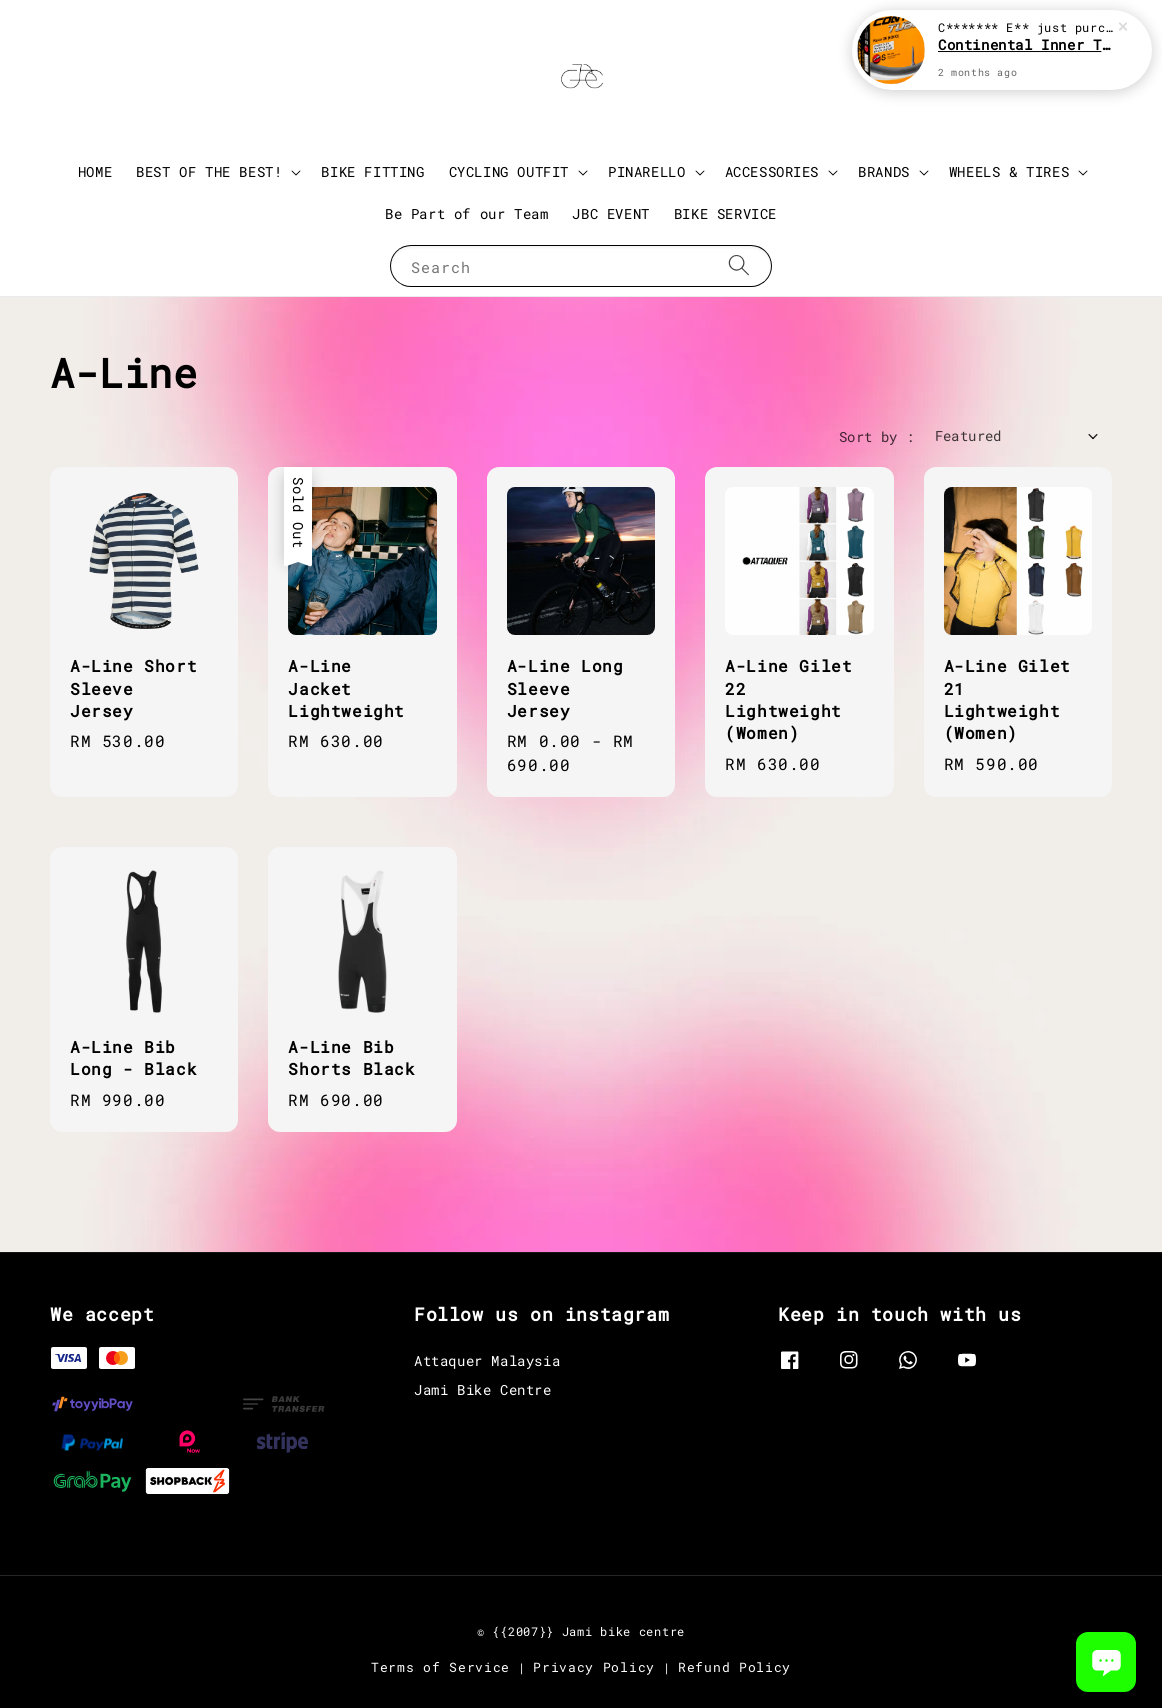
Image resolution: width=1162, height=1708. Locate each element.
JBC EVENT (610, 213)
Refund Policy (734, 1667)
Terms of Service (440, 1667)
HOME (95, 171)
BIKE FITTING (372, 171)
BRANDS (884, 172)
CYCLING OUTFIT (509, 172)
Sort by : (877, 436)
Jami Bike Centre (483, 1389)
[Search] (739, 265)
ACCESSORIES (772, 172)
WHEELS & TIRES (1009, 172)
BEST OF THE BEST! (209, 172)
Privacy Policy (594, 1667)
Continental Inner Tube (1026, 44)
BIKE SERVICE (725, 213)
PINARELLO (646, 172)
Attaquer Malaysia (487, 1361)
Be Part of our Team (466, 213)
